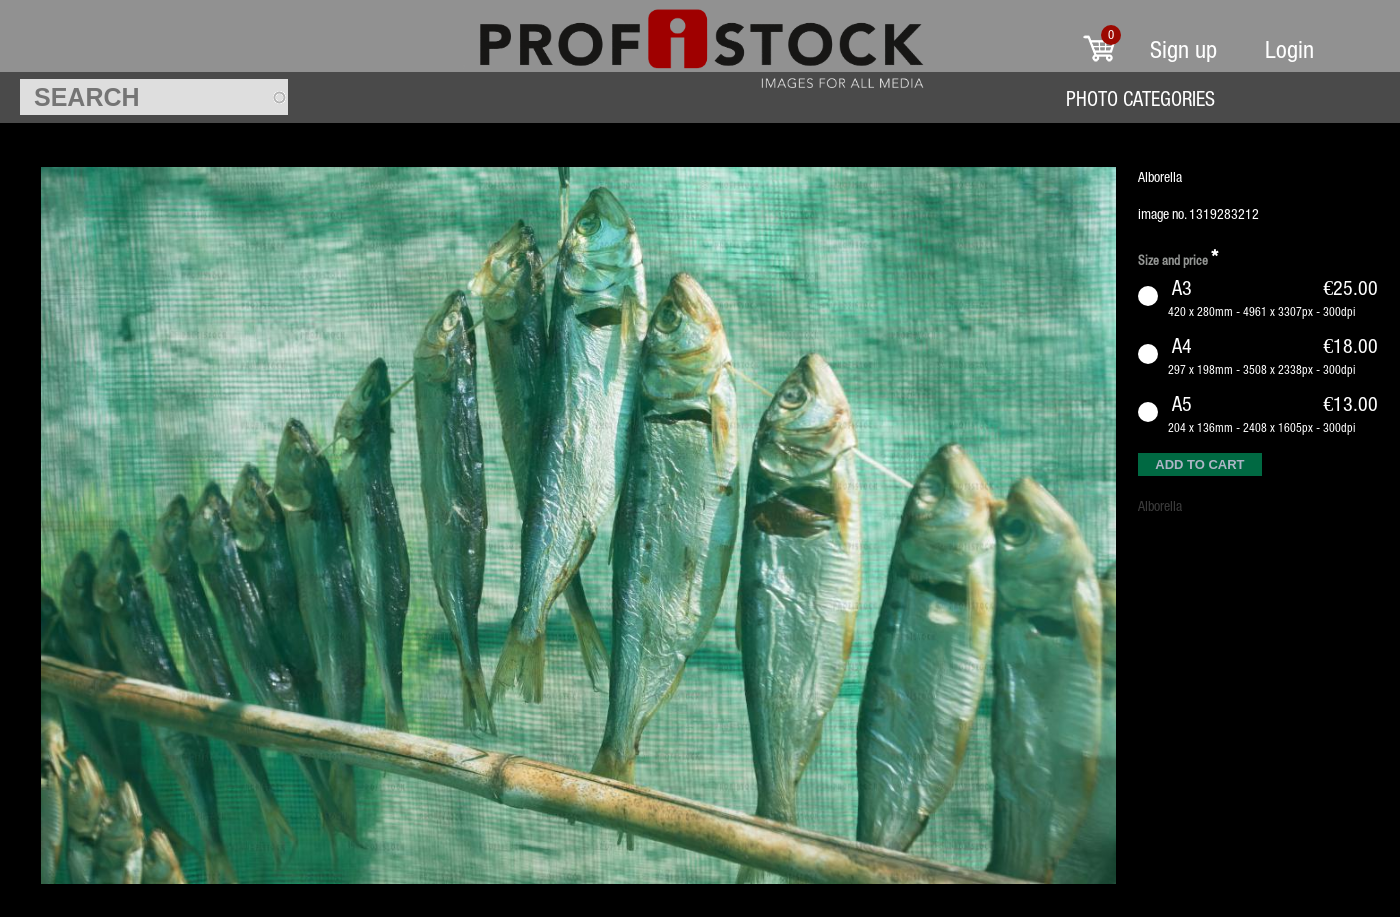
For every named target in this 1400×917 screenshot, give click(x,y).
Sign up (1183, 49)
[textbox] (154, 97)
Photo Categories (1140, 98)
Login (1289, 49)
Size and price (1178, 257)
